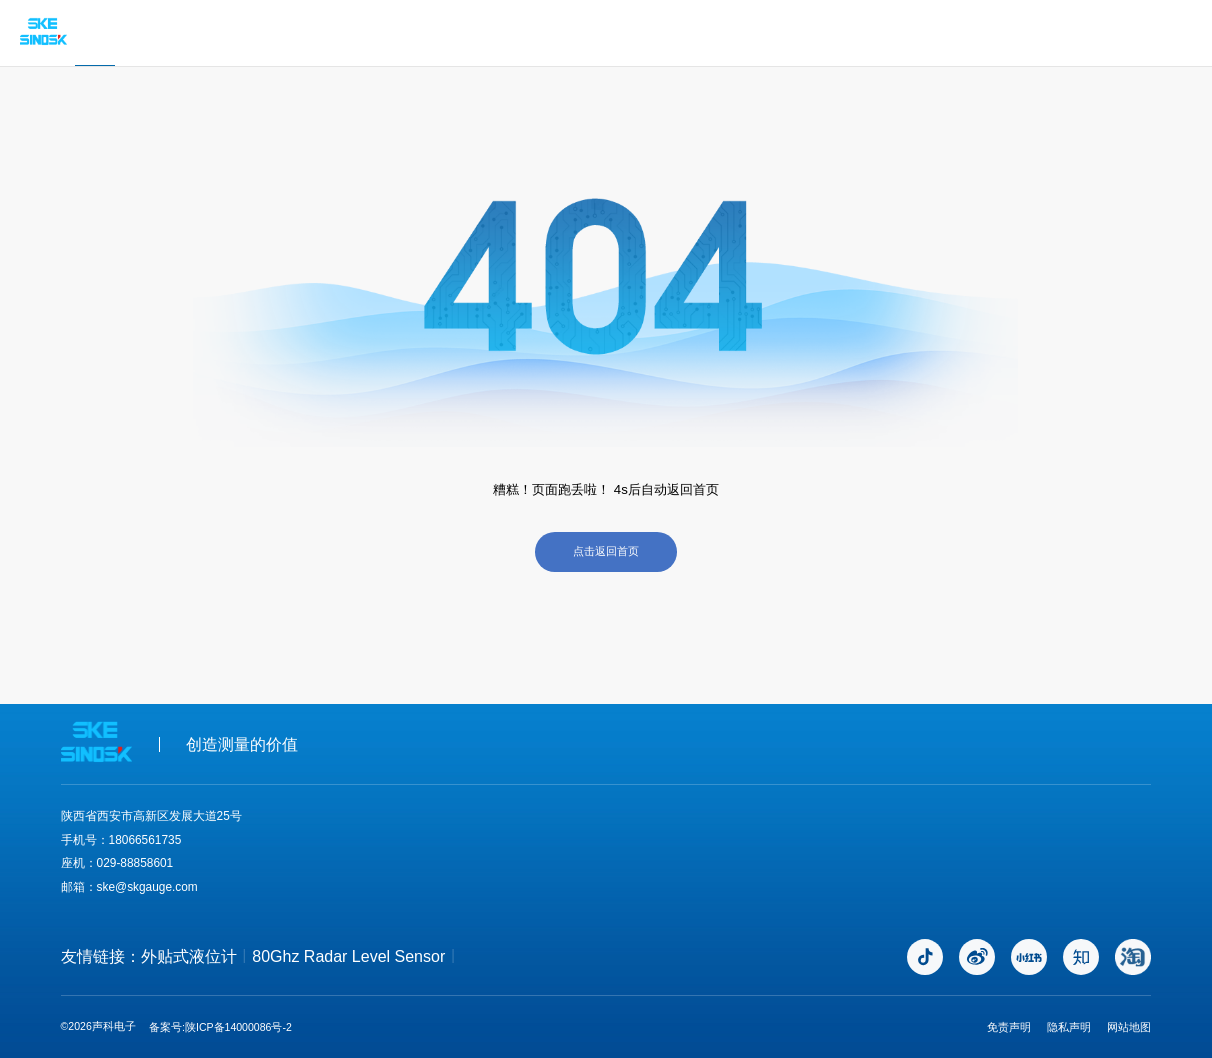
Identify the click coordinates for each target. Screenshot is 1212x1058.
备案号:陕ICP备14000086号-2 (220, 1027)
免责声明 (1009, 1027)
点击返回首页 (606, 551)
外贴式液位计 (189, 956)
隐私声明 (1069, 1027)
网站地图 (1129, 1027)
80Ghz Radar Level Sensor (348, 956)
